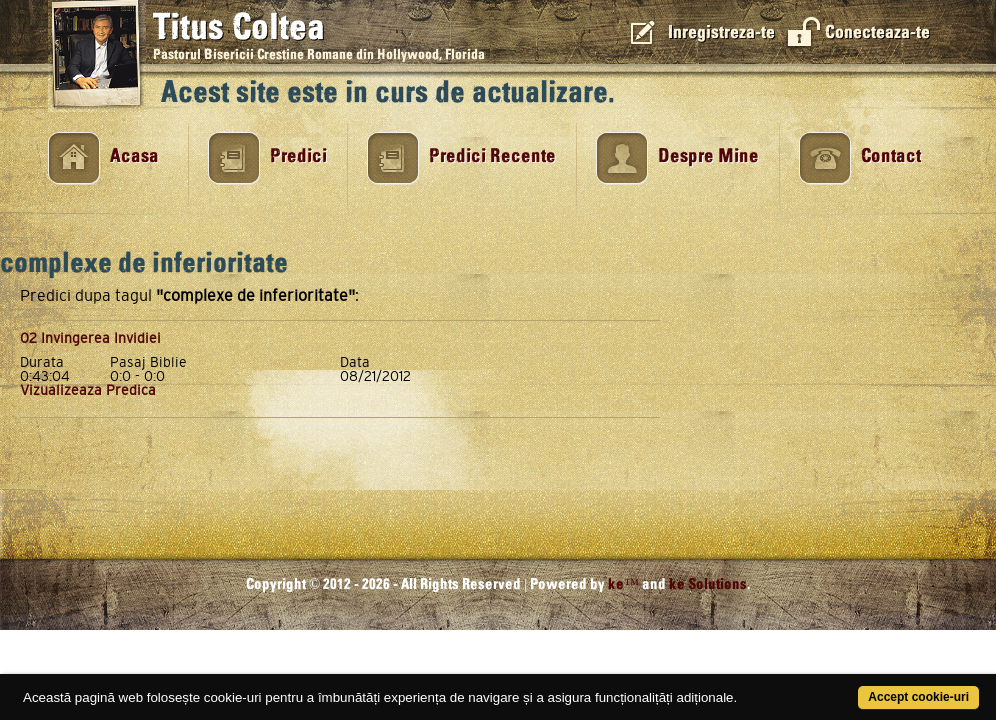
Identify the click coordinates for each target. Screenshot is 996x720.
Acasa (134, 156)
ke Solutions (708, 584)
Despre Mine (708, 156)
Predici (298, 156)
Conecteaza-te (877, 32)
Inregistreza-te (721, 32)
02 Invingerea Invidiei (90, 338)
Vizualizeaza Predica (88, 390)
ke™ (623, 584)
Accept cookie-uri (863, 686)
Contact (891, 156)
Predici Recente (492, 156)
